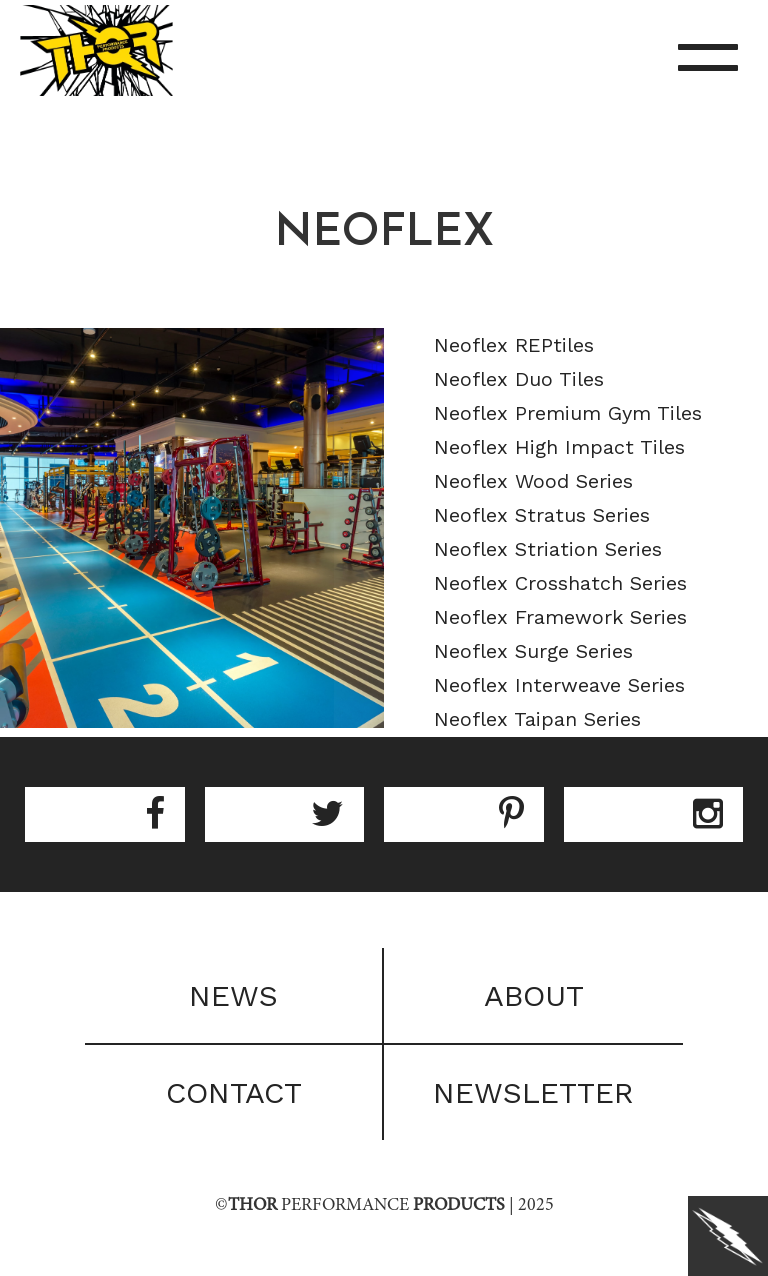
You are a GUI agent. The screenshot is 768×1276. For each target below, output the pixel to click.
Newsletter (533, 1092)
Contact (234, 1092)
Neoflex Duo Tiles (519, 379)
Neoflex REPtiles (514, 345)
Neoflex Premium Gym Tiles (568, 413)
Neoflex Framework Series (560, 617)
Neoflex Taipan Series (537, 719)
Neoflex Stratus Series (542, 515)
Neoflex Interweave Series (559, 685)
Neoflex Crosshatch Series (560, 583)
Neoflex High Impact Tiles (559, 447)
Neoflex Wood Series (533, 481)
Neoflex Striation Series (548, 549)
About (534, 995)
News (233, 995)
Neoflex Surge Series (533, 651)
